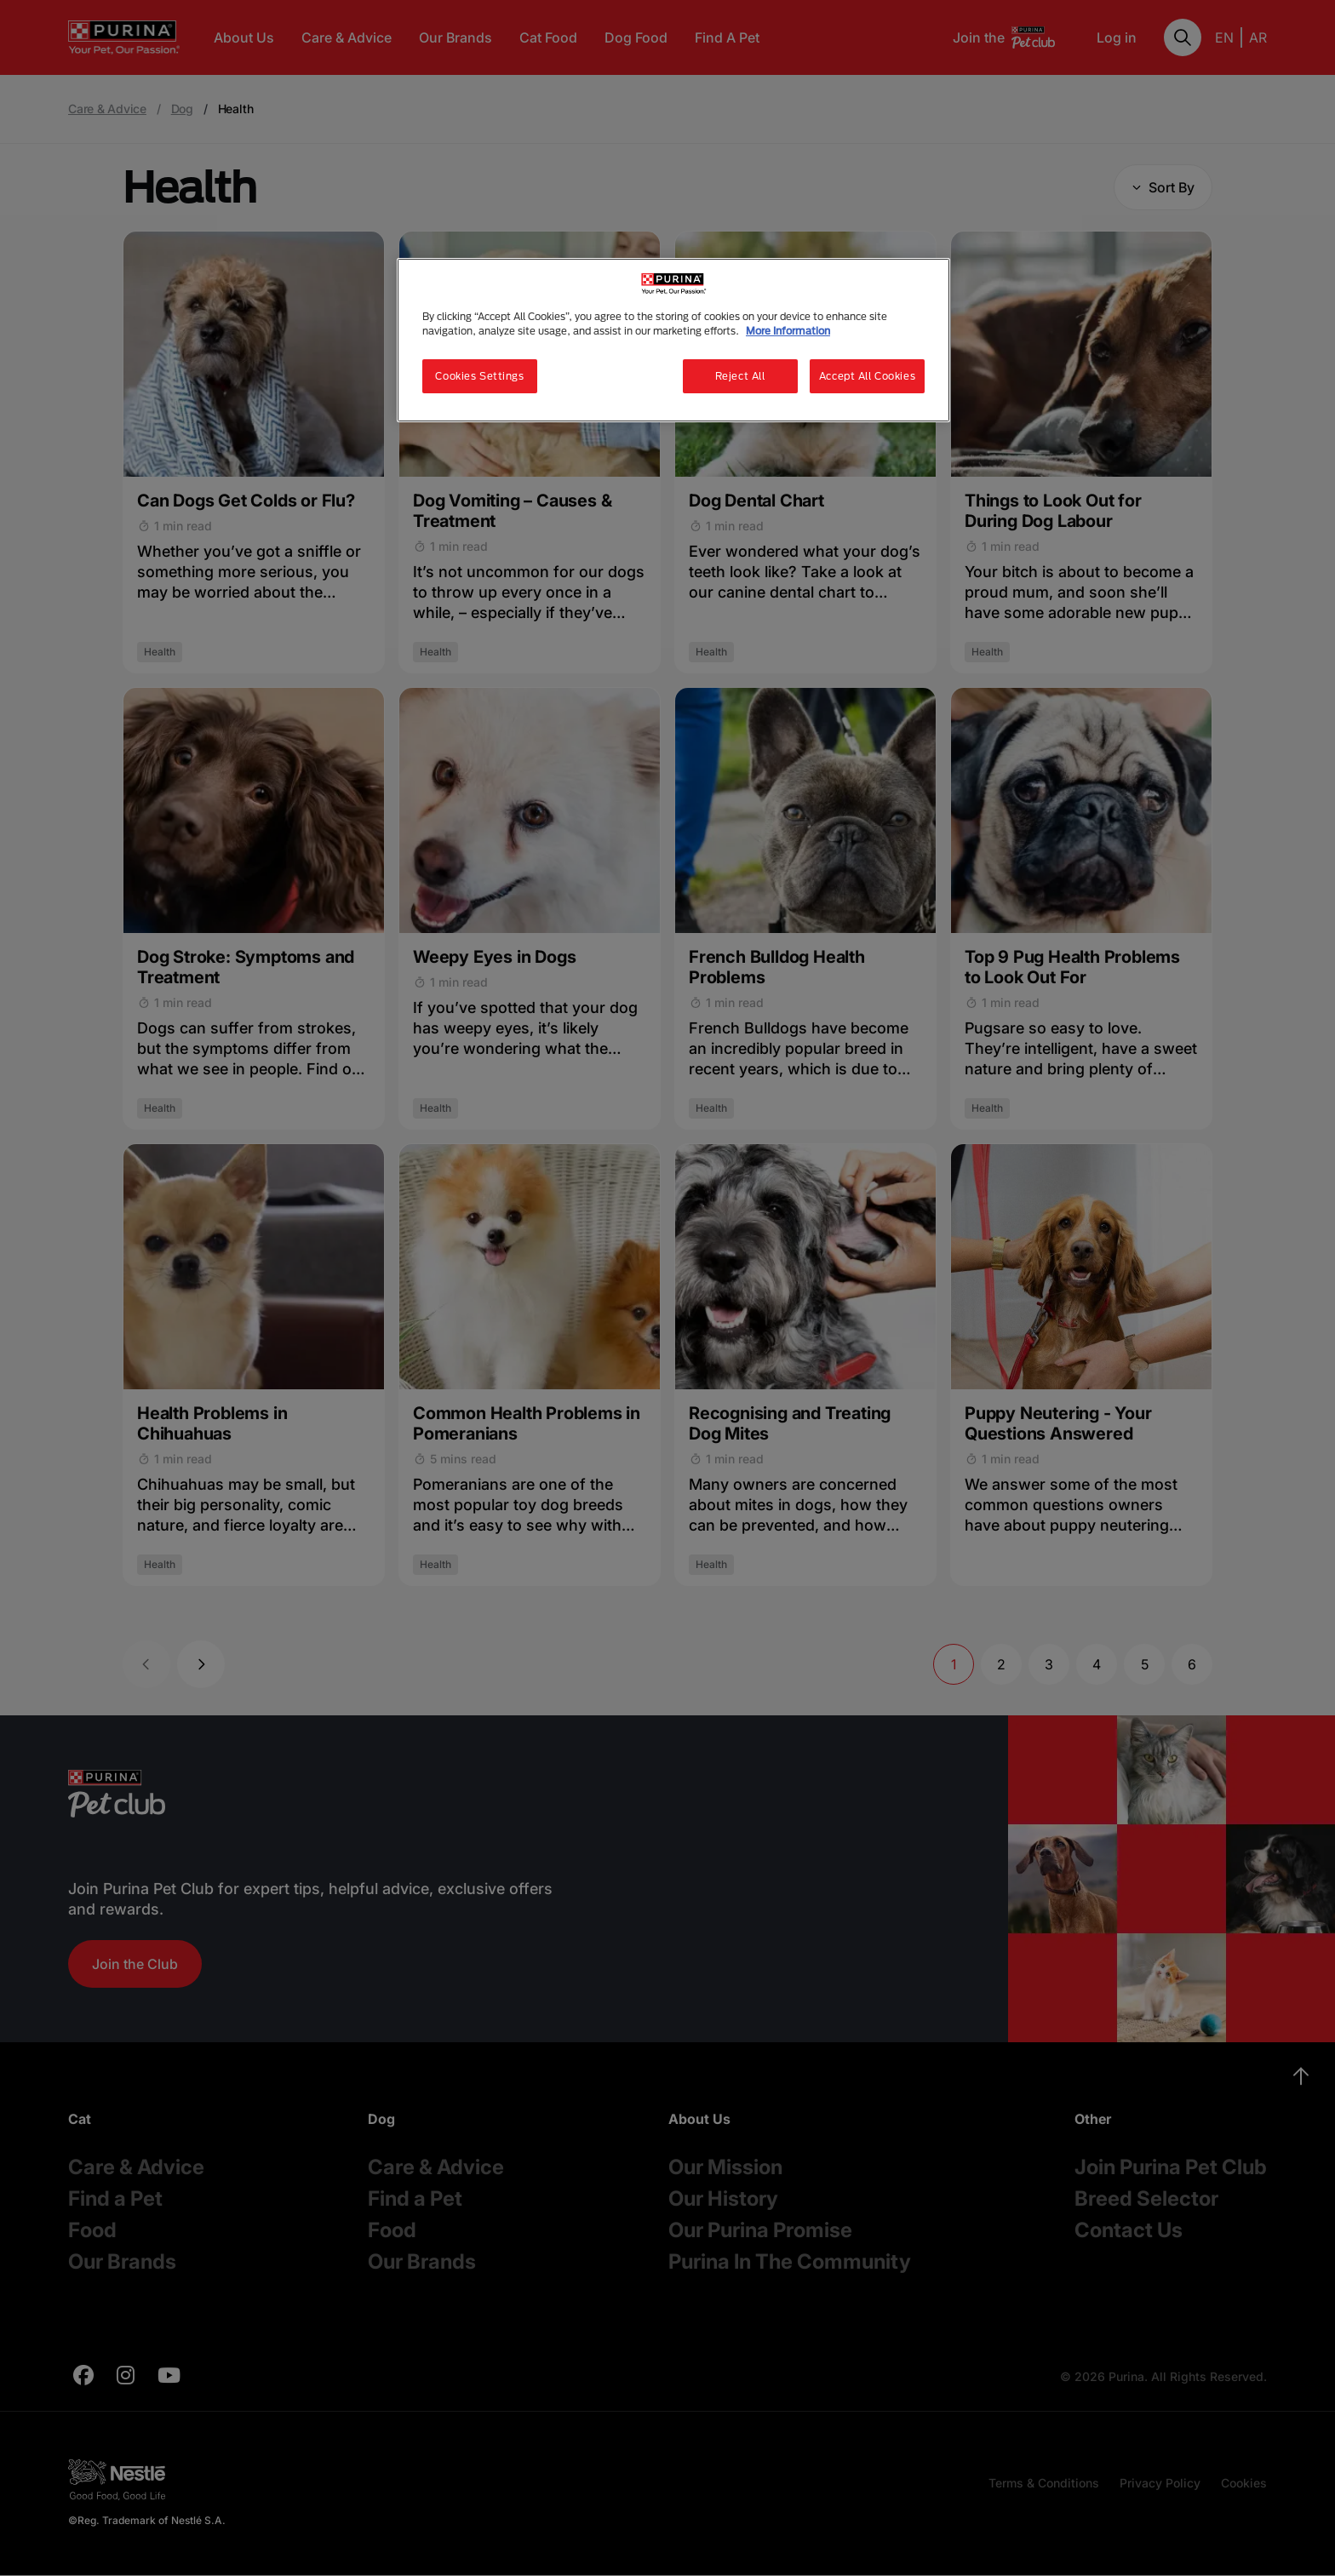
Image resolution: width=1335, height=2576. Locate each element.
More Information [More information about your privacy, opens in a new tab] (788, 330)
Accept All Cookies (867, 375)
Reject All (740, 375)
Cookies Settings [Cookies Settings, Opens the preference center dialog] (479, 375)
